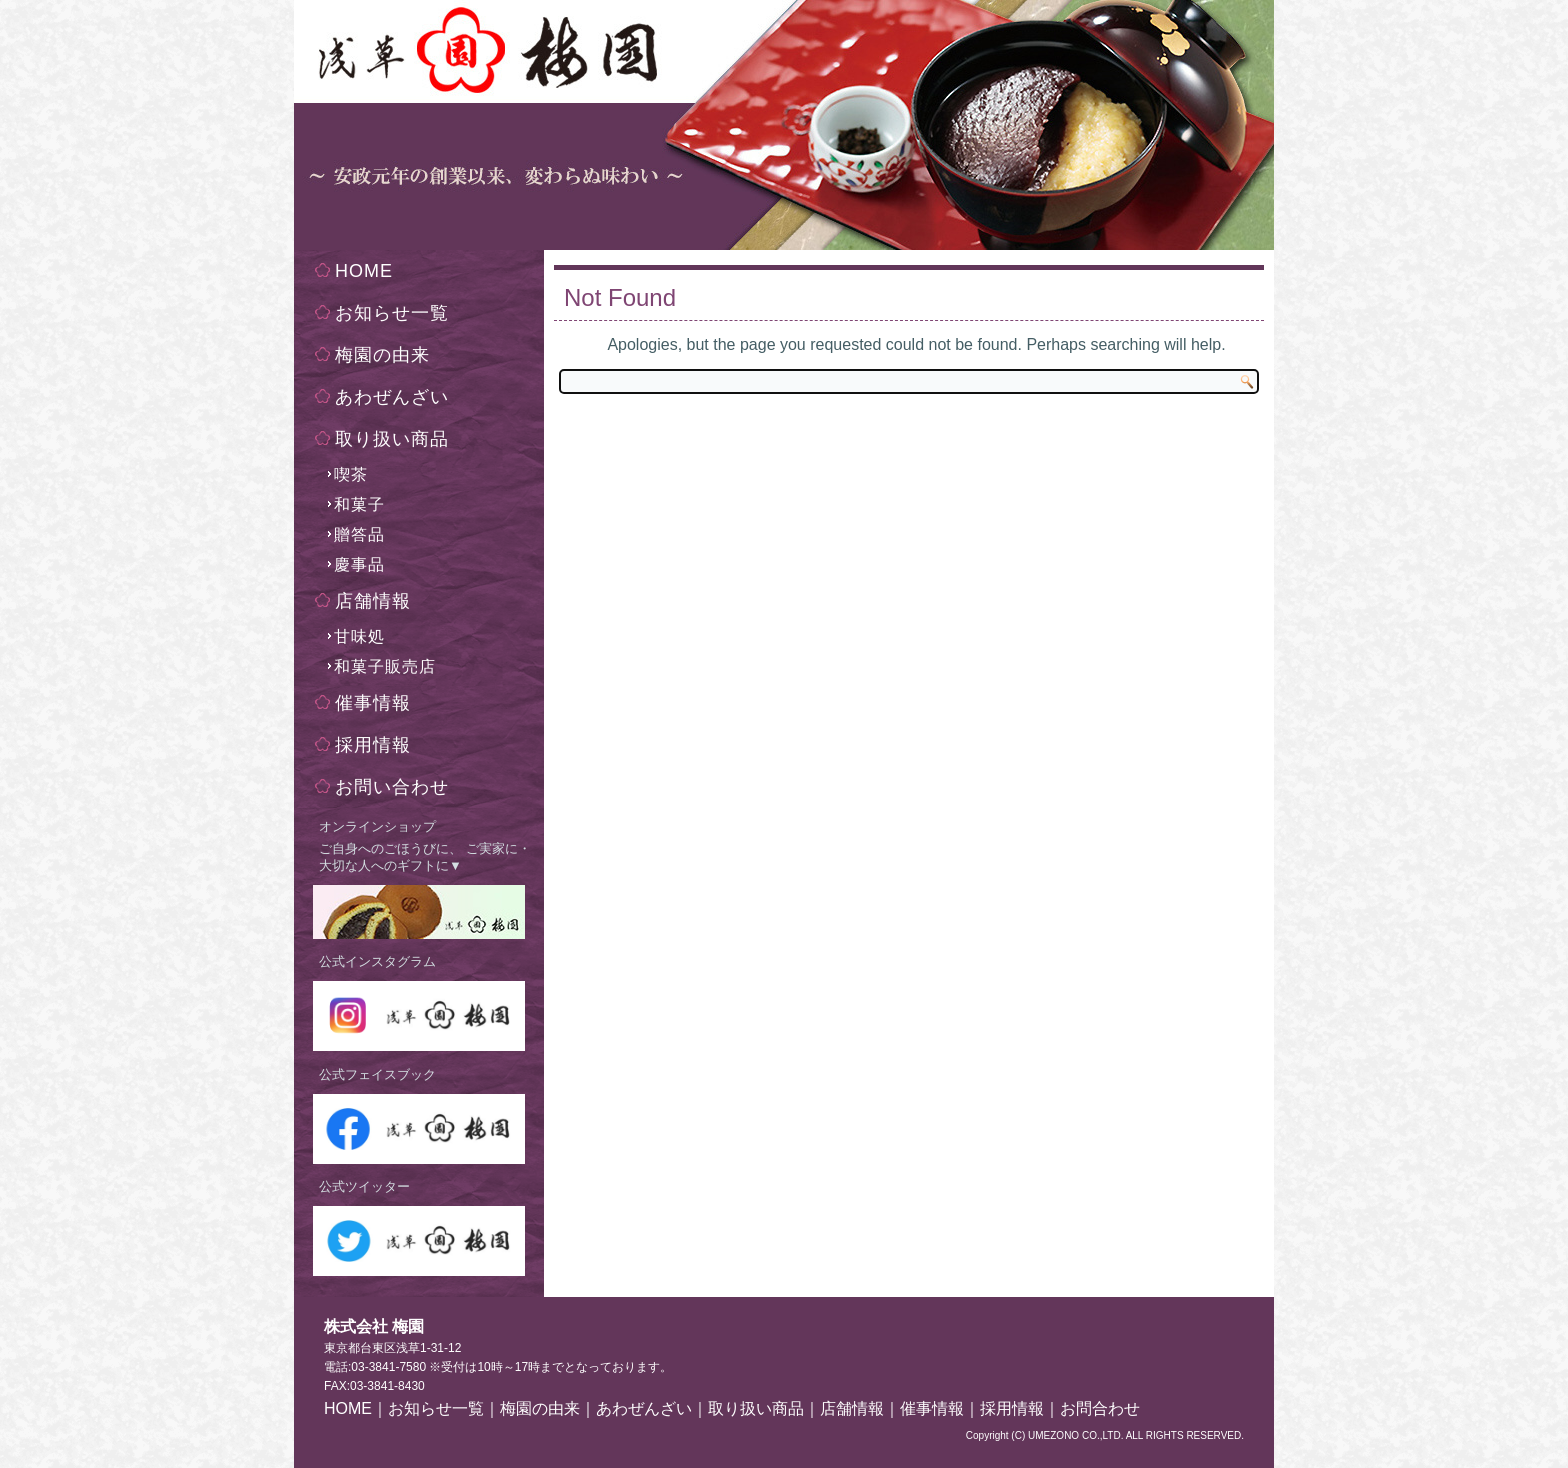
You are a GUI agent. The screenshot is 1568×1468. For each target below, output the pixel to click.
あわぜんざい (392, 397)
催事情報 (373, 703)
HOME (364, 271)
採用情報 (373, 745)
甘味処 (359, 636)
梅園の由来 (382, 355)
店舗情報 (373, 601)
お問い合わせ (392, 787)
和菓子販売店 (385, 666)
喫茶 (351, 474)
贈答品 (359, 534)
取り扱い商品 (392, 439)
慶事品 (359, 564)
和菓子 (359, 504)
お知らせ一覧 (392, 313)
